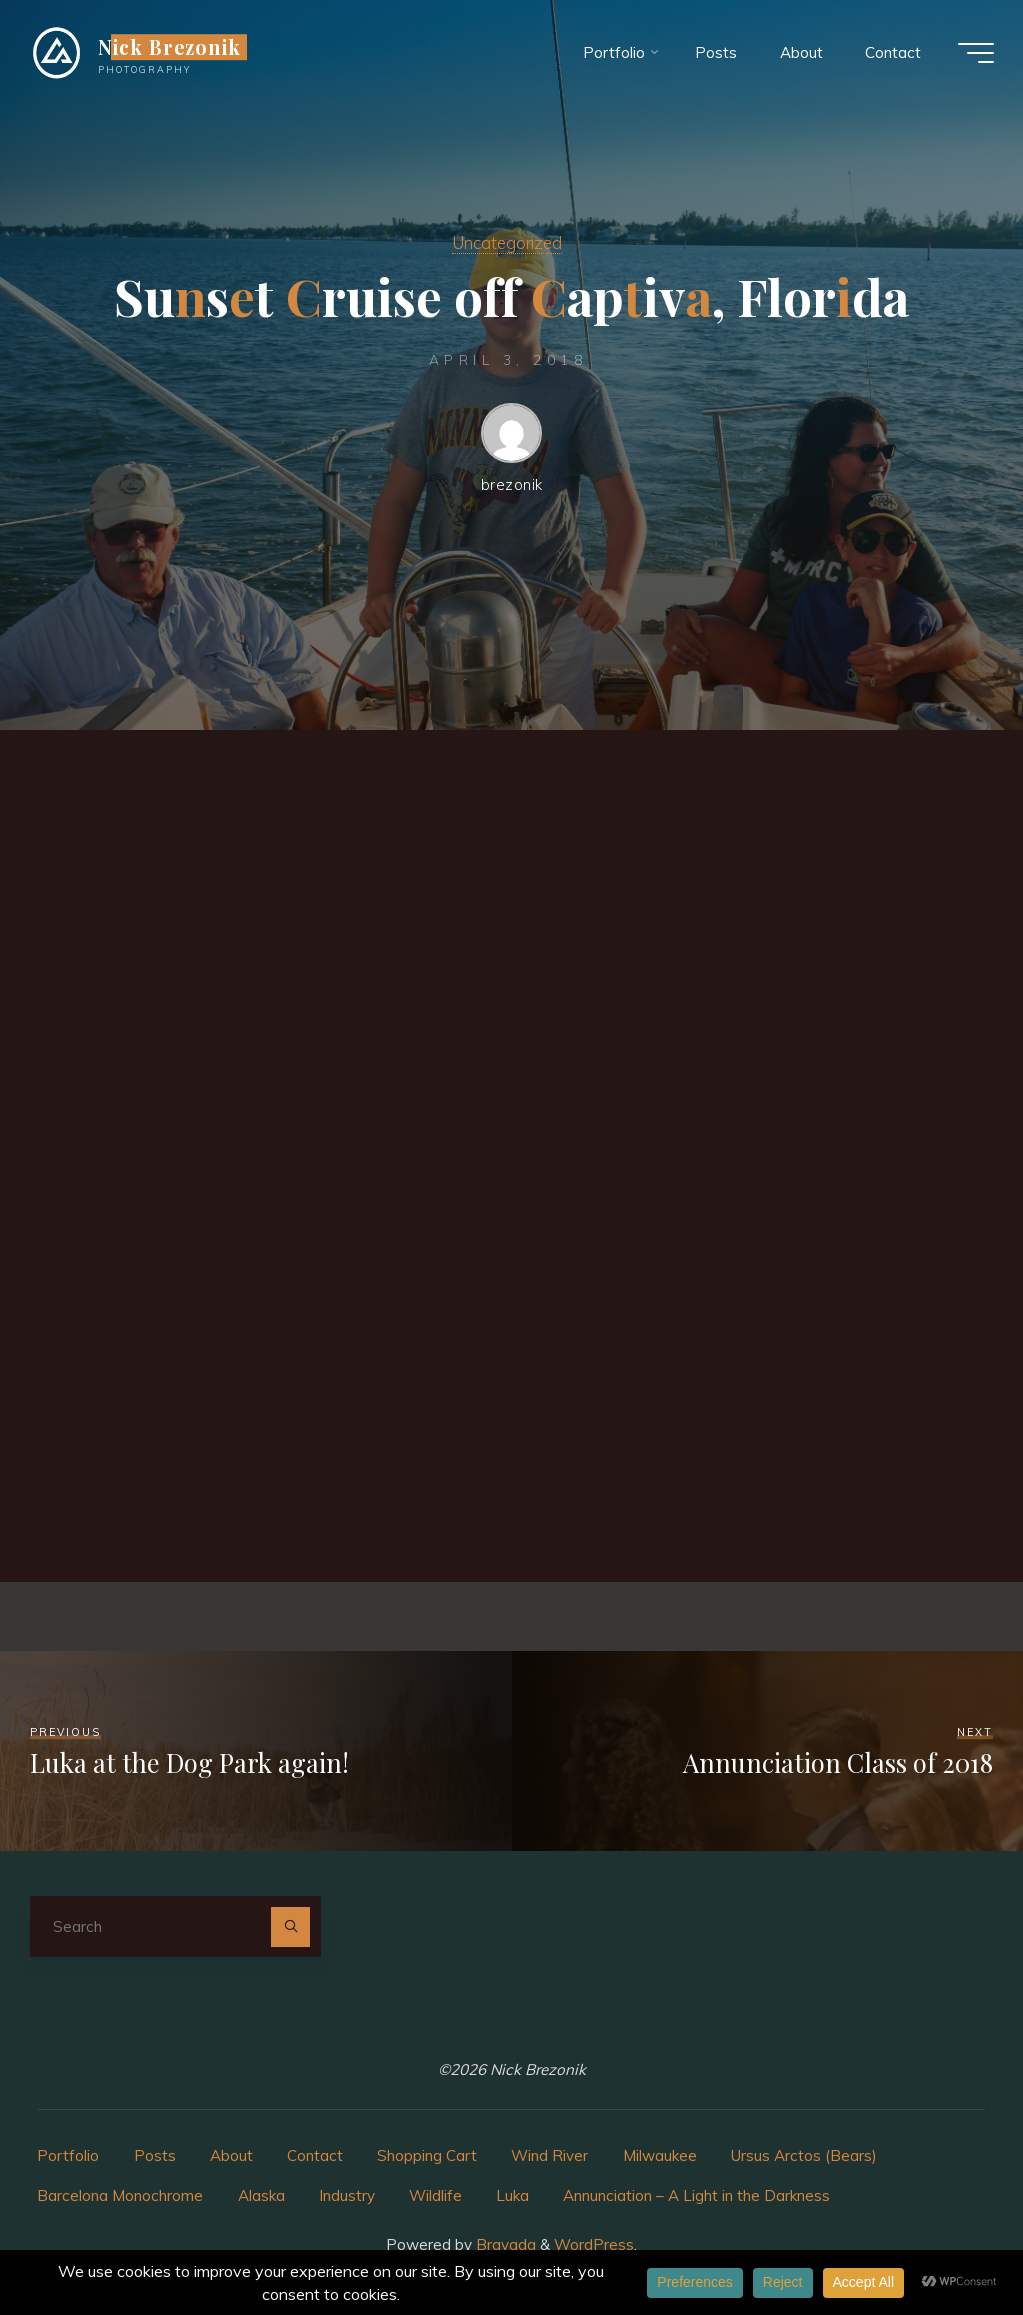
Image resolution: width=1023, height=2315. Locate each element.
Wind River (549, 2155)
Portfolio (68, 2155)
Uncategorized (507, 242)
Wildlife (435, 2195)
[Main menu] (975, 53)
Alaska (261, 2195)
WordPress (594, 2244)
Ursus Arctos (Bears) (804, 2155)
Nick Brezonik (171, 47)
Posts (155, 2155)
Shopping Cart (427, 2155)
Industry (347, 2195)
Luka (512, 2195)
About (231, 2155)
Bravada (504, 2244)
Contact (315, 2155)
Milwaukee (660, 2155)
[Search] (291, 1927)
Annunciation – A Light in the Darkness (696, 2195)
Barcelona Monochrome (120, 2195)
